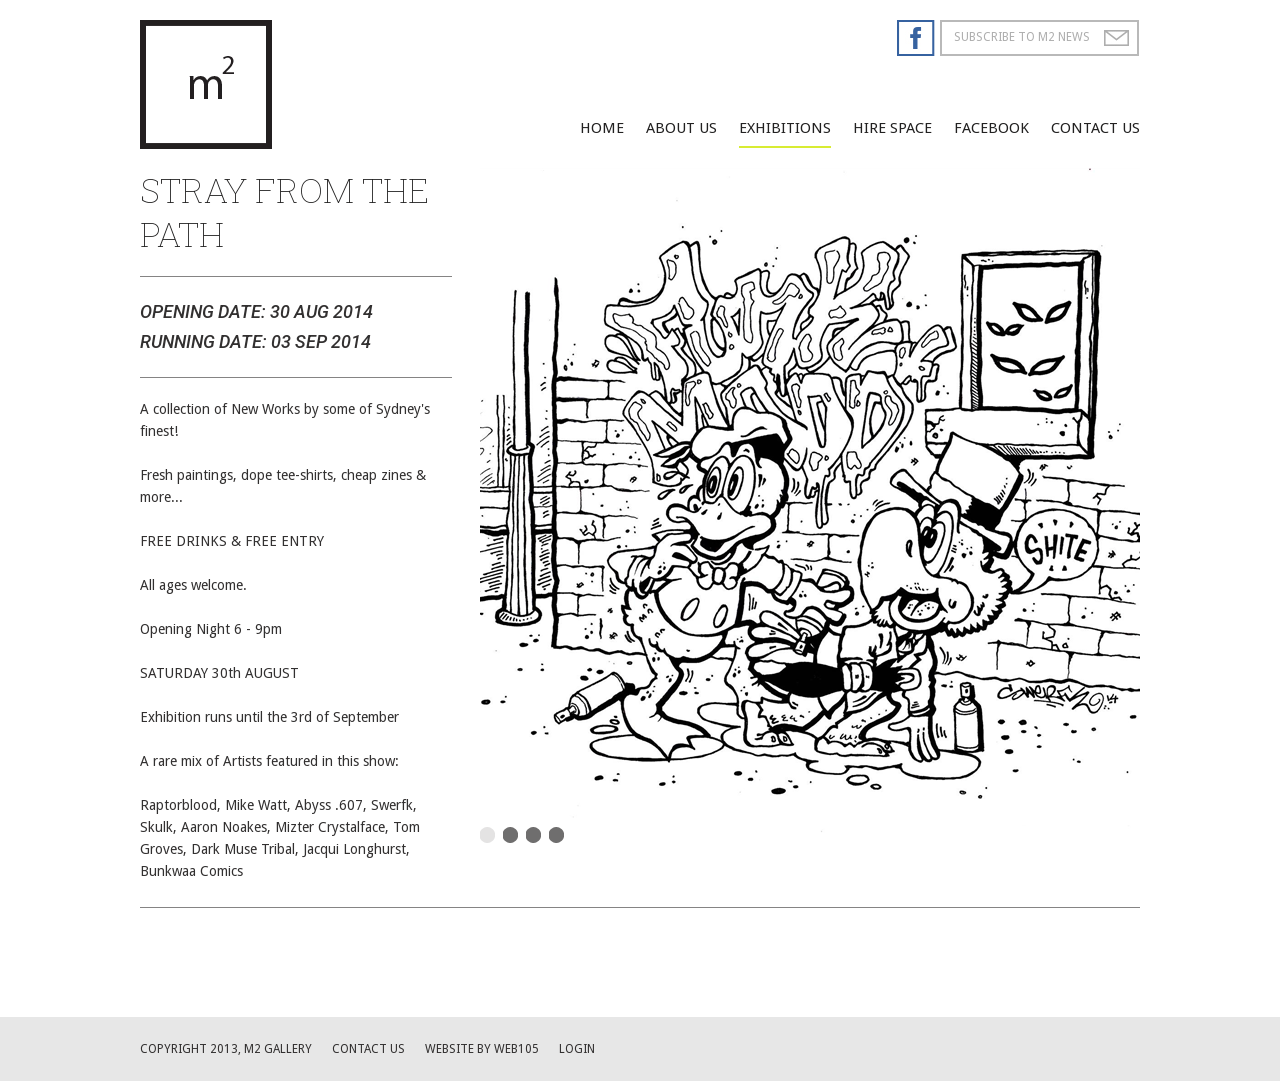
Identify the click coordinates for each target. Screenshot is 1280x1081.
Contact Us (1095, 128)
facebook (991, 128)
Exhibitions (785, 128)
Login (577, 1049)
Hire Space (892, 128)
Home (602, 128)
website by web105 (482, 1049)
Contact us (368, 1049)
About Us (681, 128)
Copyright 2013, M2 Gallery (226, 1049)
